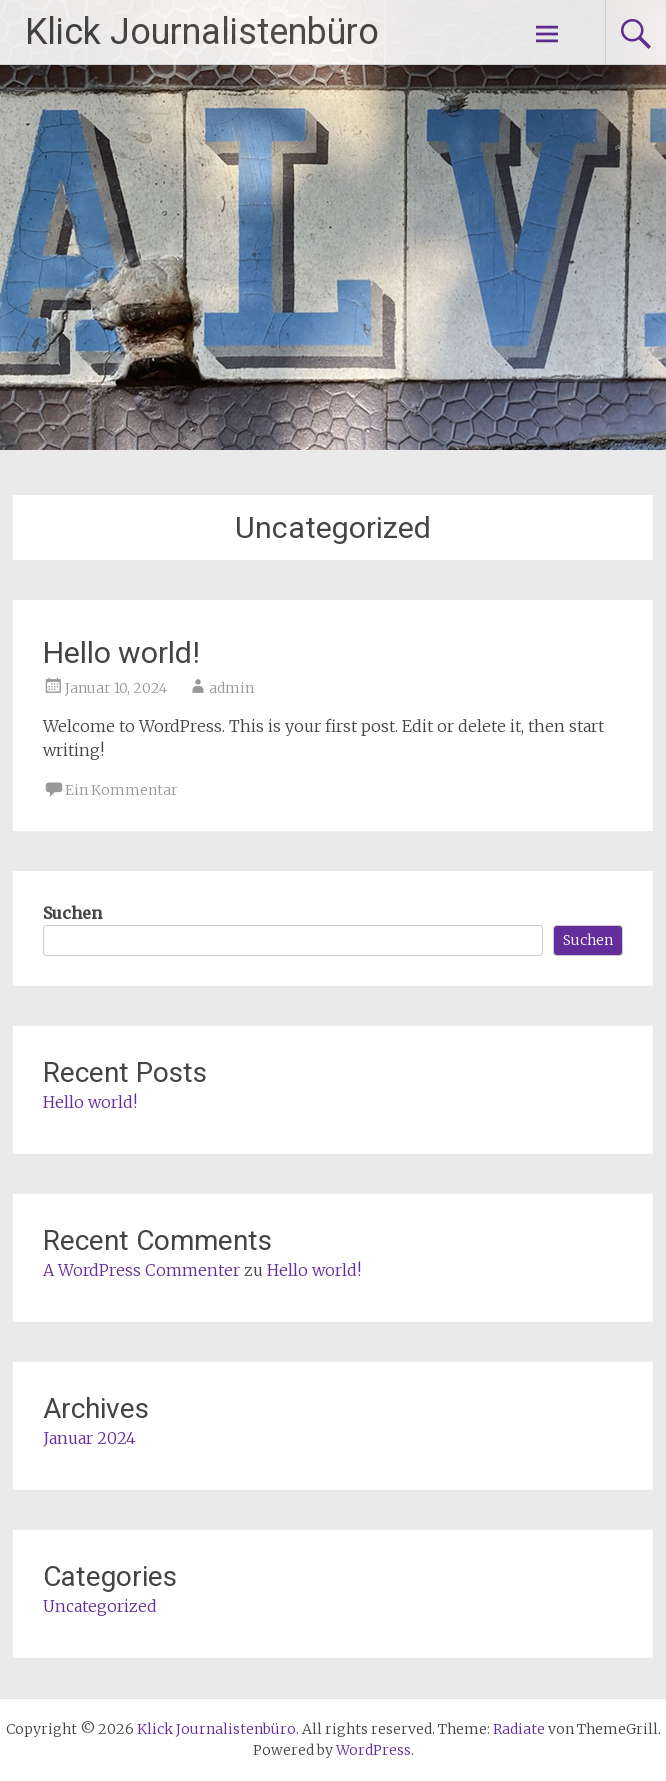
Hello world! (121, 652)
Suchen (72, 913)
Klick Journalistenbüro (202, 32)
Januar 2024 (89, 1438)
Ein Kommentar (121, 790)
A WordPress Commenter (141, 1270)
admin (231, 688)
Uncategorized (100, 1606)
